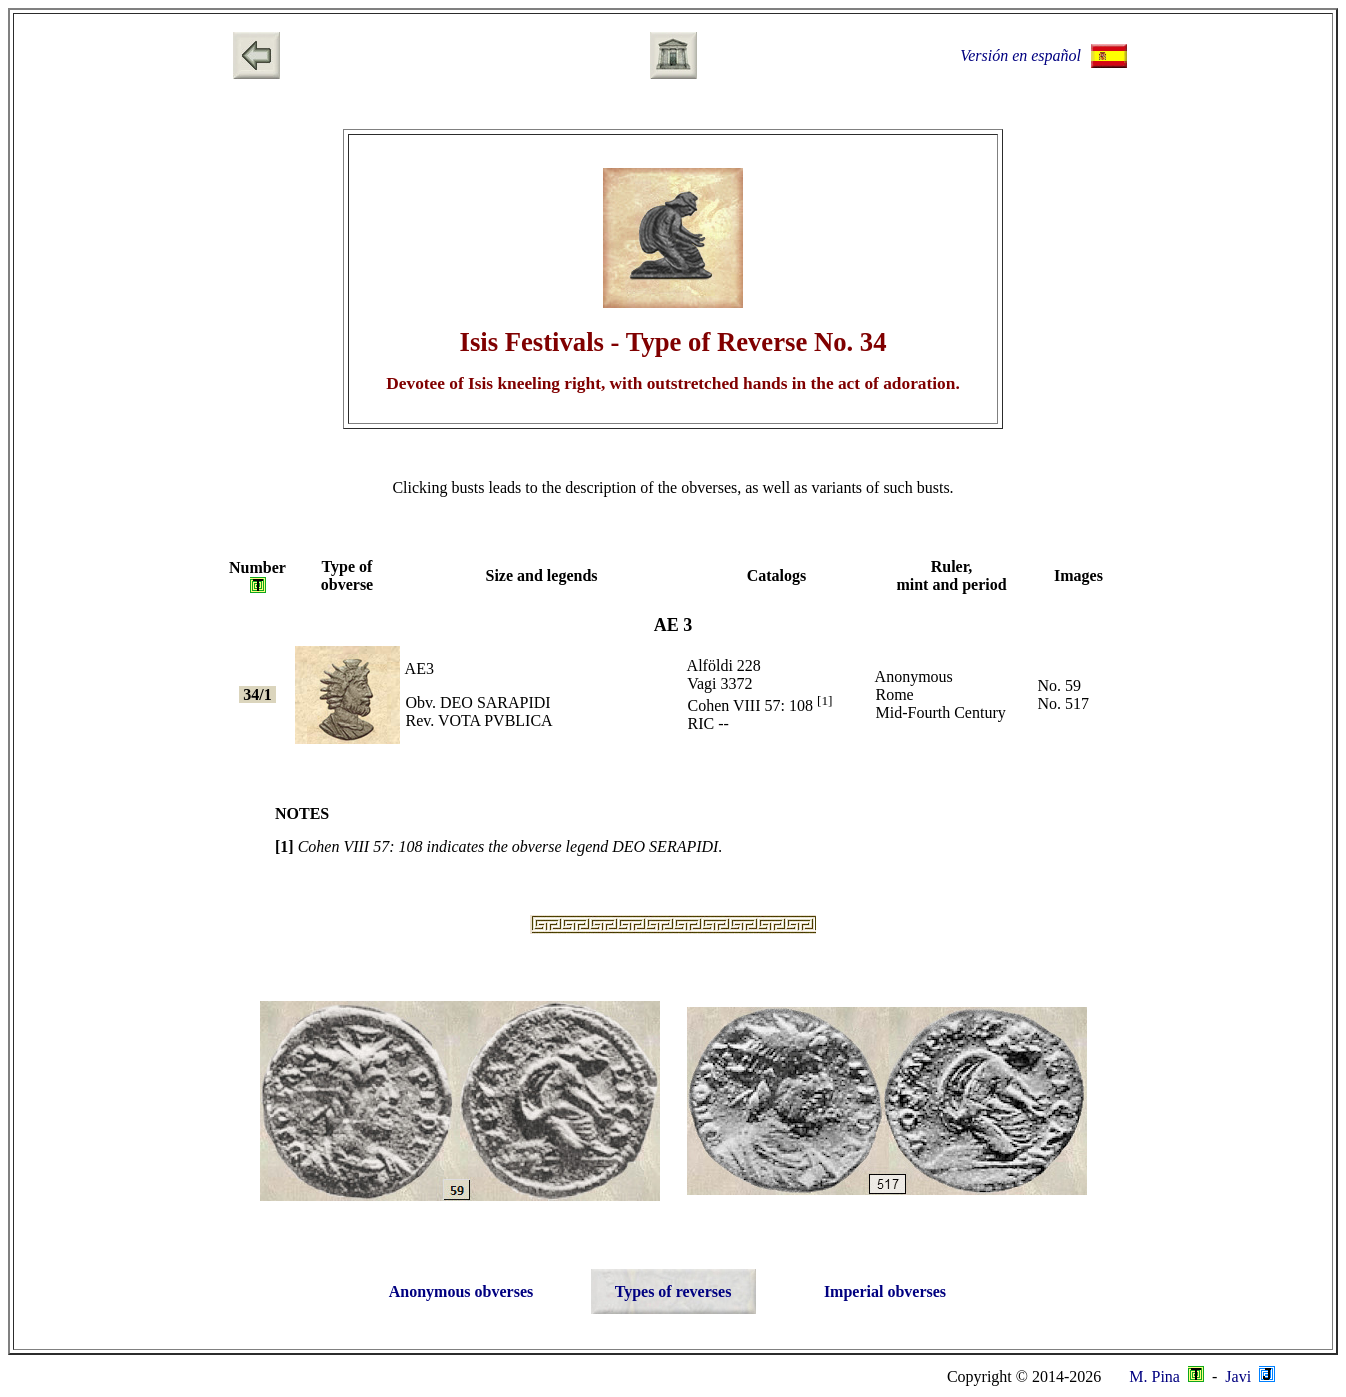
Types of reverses (673, 1291)
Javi (1248, 1376)
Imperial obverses (885, 1291)
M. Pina (1166, 1376)
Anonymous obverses (461, 1291)
